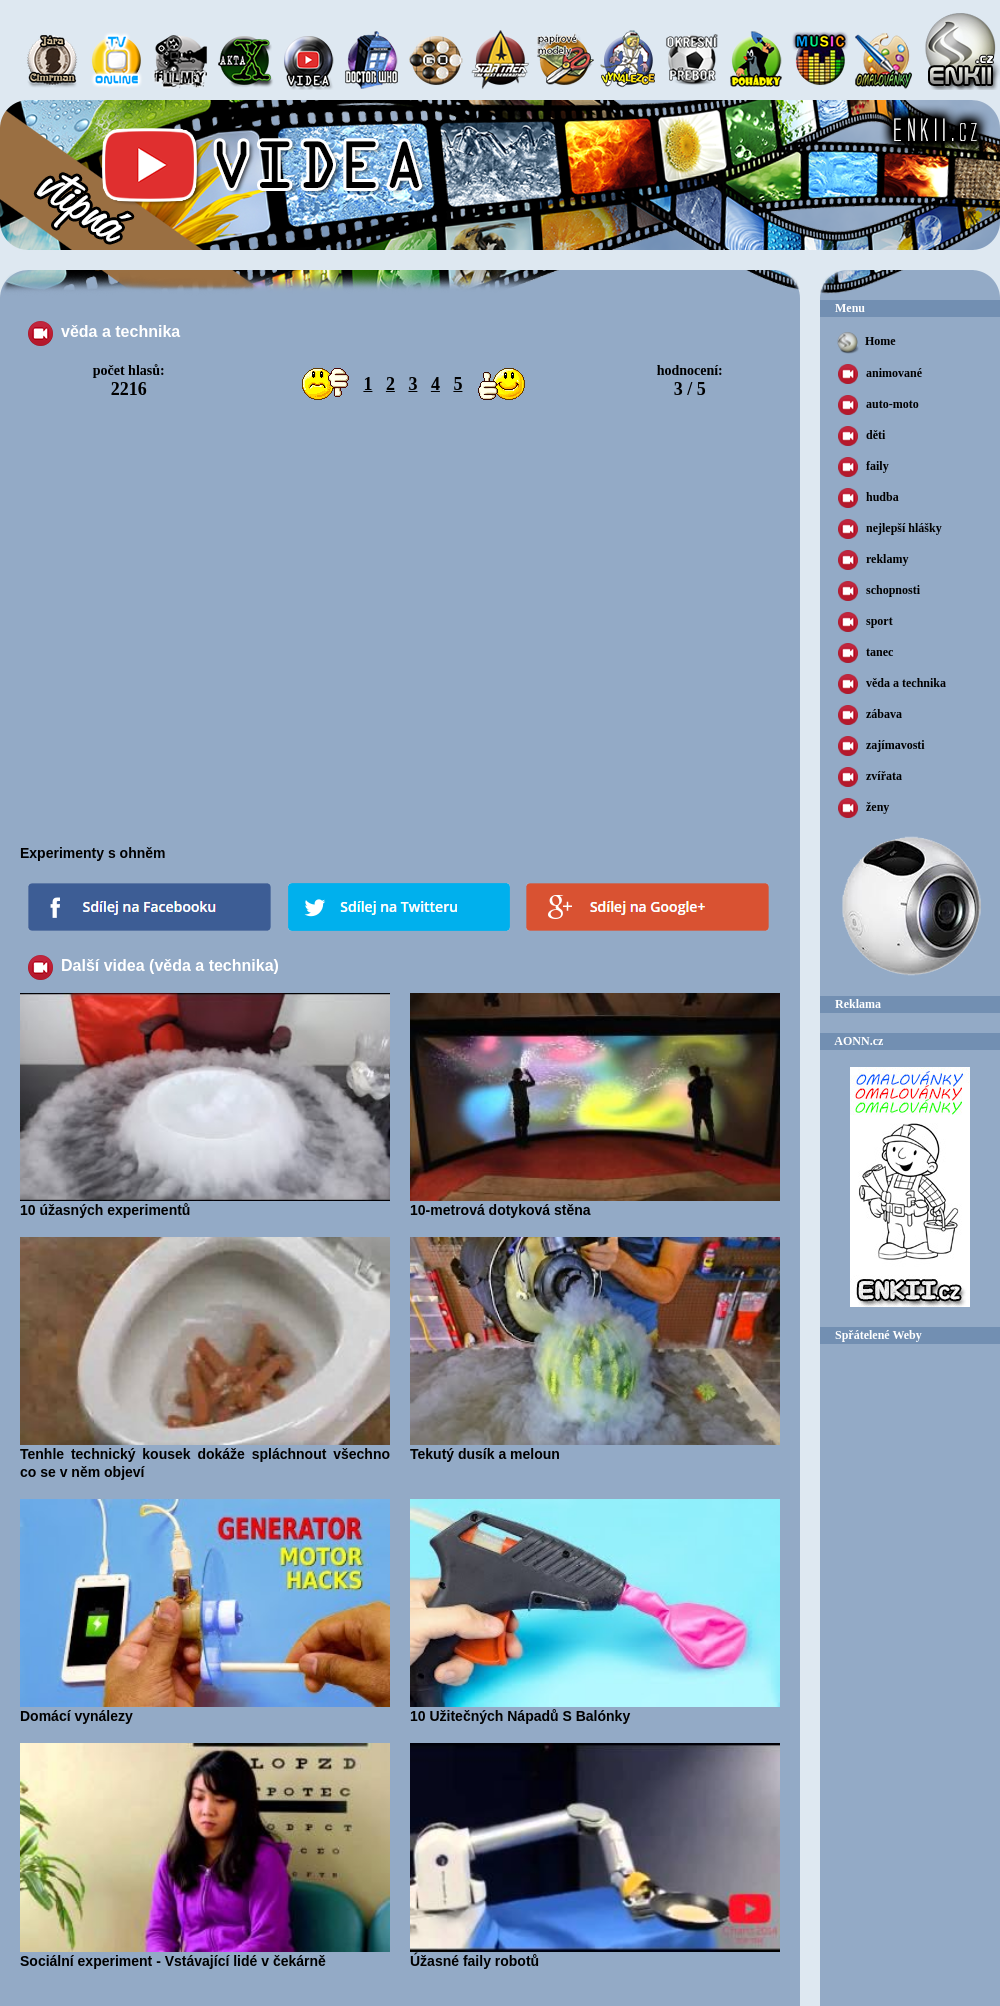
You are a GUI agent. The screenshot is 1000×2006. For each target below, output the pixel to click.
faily (863, 467)
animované (880, 374)
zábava (870, 715)
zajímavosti (881, 746)
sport (865, 622)
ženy (863, 808)
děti (861, 436)
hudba (868, 498)
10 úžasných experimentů (205, 1203)
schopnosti (879, 591)
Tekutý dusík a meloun (595, 1447)
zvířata (870, 777)
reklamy (873, 560)
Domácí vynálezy (205, 1709)
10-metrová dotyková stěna (595, 1203)
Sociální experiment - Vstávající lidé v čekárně (205, 1954)
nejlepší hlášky (890, 529)
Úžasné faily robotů (595, 1954)
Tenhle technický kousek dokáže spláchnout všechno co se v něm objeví (205, 1456)
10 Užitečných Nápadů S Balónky (595, 1709)
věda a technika (892, 684)
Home (865, 342)
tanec (865, 653)
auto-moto (878, 405)
